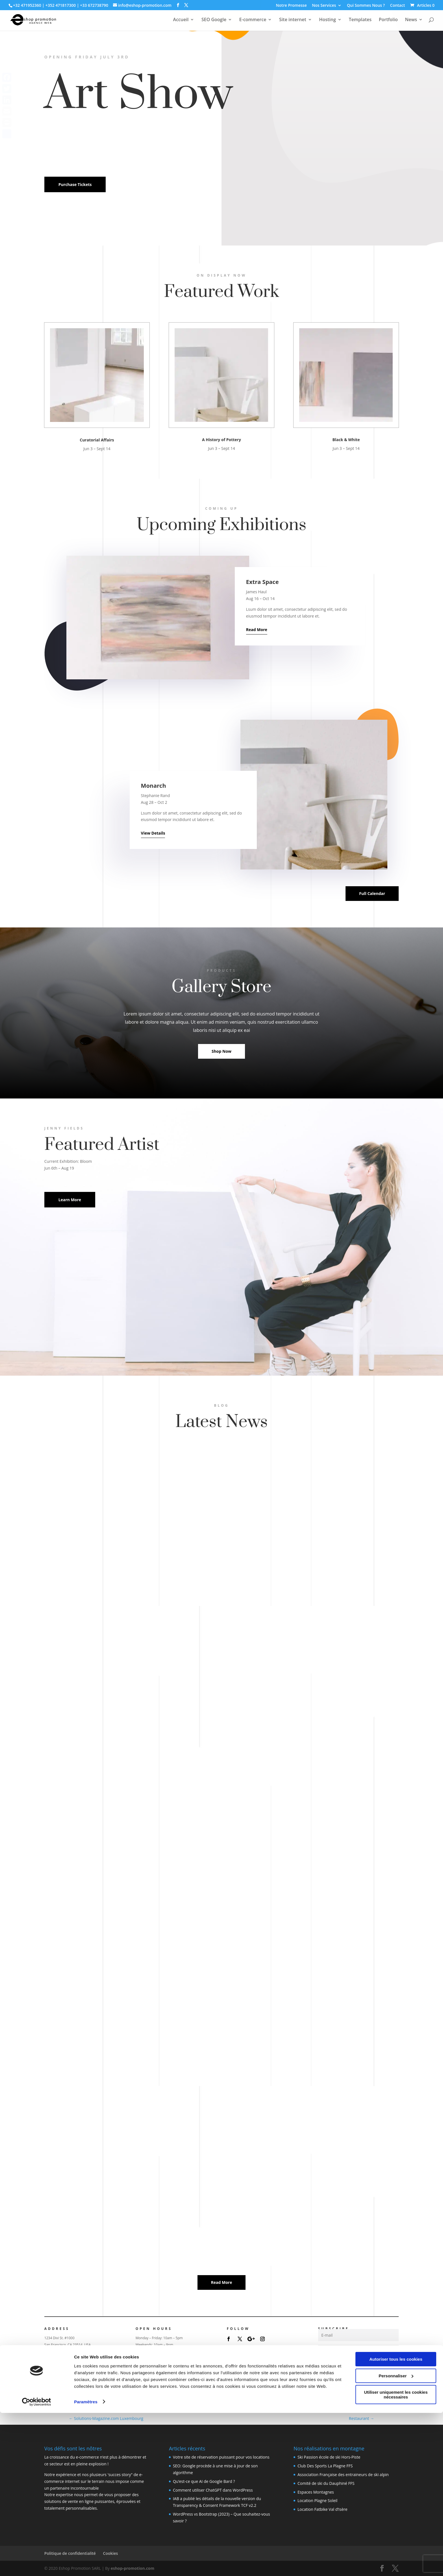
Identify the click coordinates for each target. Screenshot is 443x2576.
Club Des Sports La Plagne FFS (325, 2465)
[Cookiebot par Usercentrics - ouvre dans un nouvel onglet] (36, 2565)
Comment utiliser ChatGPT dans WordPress (213, 2490)
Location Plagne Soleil (317, 2500)
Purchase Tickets (75, 184)
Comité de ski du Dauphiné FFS (326, 2483)
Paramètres (85, 2564)
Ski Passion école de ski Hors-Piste (328, 2457)
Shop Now (221, 1051)
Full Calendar (372, 893)
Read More (256, 629)
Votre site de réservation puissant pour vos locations (221, 2457)
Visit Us (51, 2365)
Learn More (69, 1199)
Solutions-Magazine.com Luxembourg (106, 2418)
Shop (140, 2365)
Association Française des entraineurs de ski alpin (343, 2474)
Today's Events (150, 2380)
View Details (153, 833)
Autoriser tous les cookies (395, 2522)
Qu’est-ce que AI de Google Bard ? (204, 2481)
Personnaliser (396, 2538)
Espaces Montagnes (315, 2492)
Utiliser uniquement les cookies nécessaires (395, 2558)
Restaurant (361, 2418)
